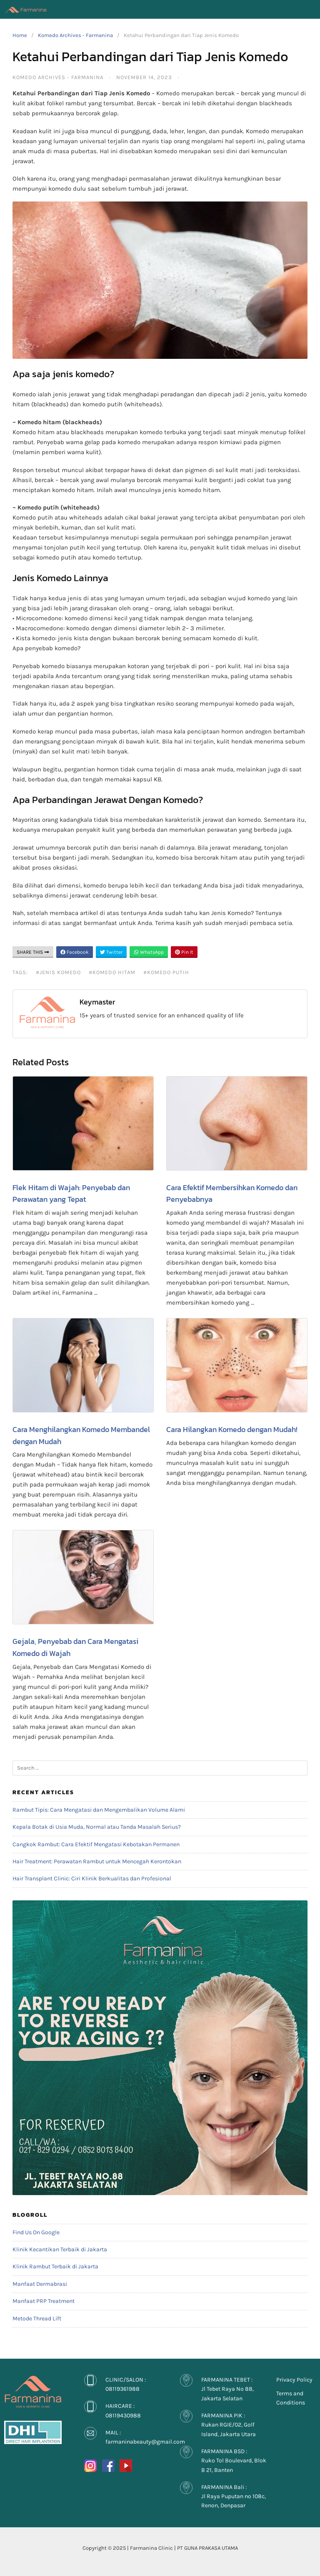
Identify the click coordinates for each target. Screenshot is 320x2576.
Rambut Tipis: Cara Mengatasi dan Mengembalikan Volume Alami (98, 1809)
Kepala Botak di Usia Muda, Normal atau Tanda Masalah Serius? (96, 1826)
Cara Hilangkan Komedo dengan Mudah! (232, 1429)
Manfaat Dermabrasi (39, 2284)
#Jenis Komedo (58, 972)
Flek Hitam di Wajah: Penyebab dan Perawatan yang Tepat (71, 1193)
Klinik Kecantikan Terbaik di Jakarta (59, 2249)
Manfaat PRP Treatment (43, 2301)
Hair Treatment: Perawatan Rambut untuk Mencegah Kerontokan (96, 1861)
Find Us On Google (36, 2232)
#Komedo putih (166, 972)
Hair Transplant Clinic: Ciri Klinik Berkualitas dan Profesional (91, 1878)
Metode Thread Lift (36, 2318)
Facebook (74, 952)
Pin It (184, 952)
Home (19, 35)
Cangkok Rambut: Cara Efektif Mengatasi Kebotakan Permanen (96, 1844)
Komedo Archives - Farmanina (75, 35)
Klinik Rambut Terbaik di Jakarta (55, 2266)
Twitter (111, 952)
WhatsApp (149, 952)
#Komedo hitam (112, 972)
